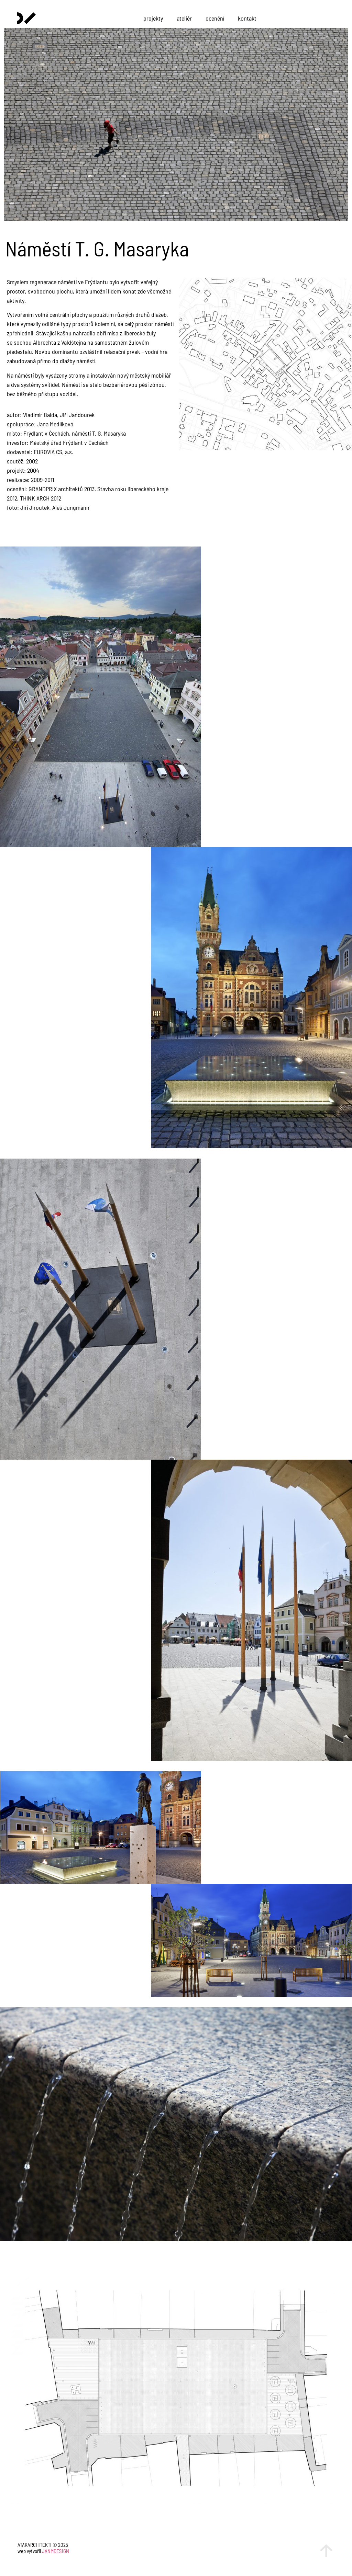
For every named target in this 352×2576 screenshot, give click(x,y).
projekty (153, 18)
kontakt (247, 18)
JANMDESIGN (55, 2551)
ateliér (184, 18)
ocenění (215, 18)
